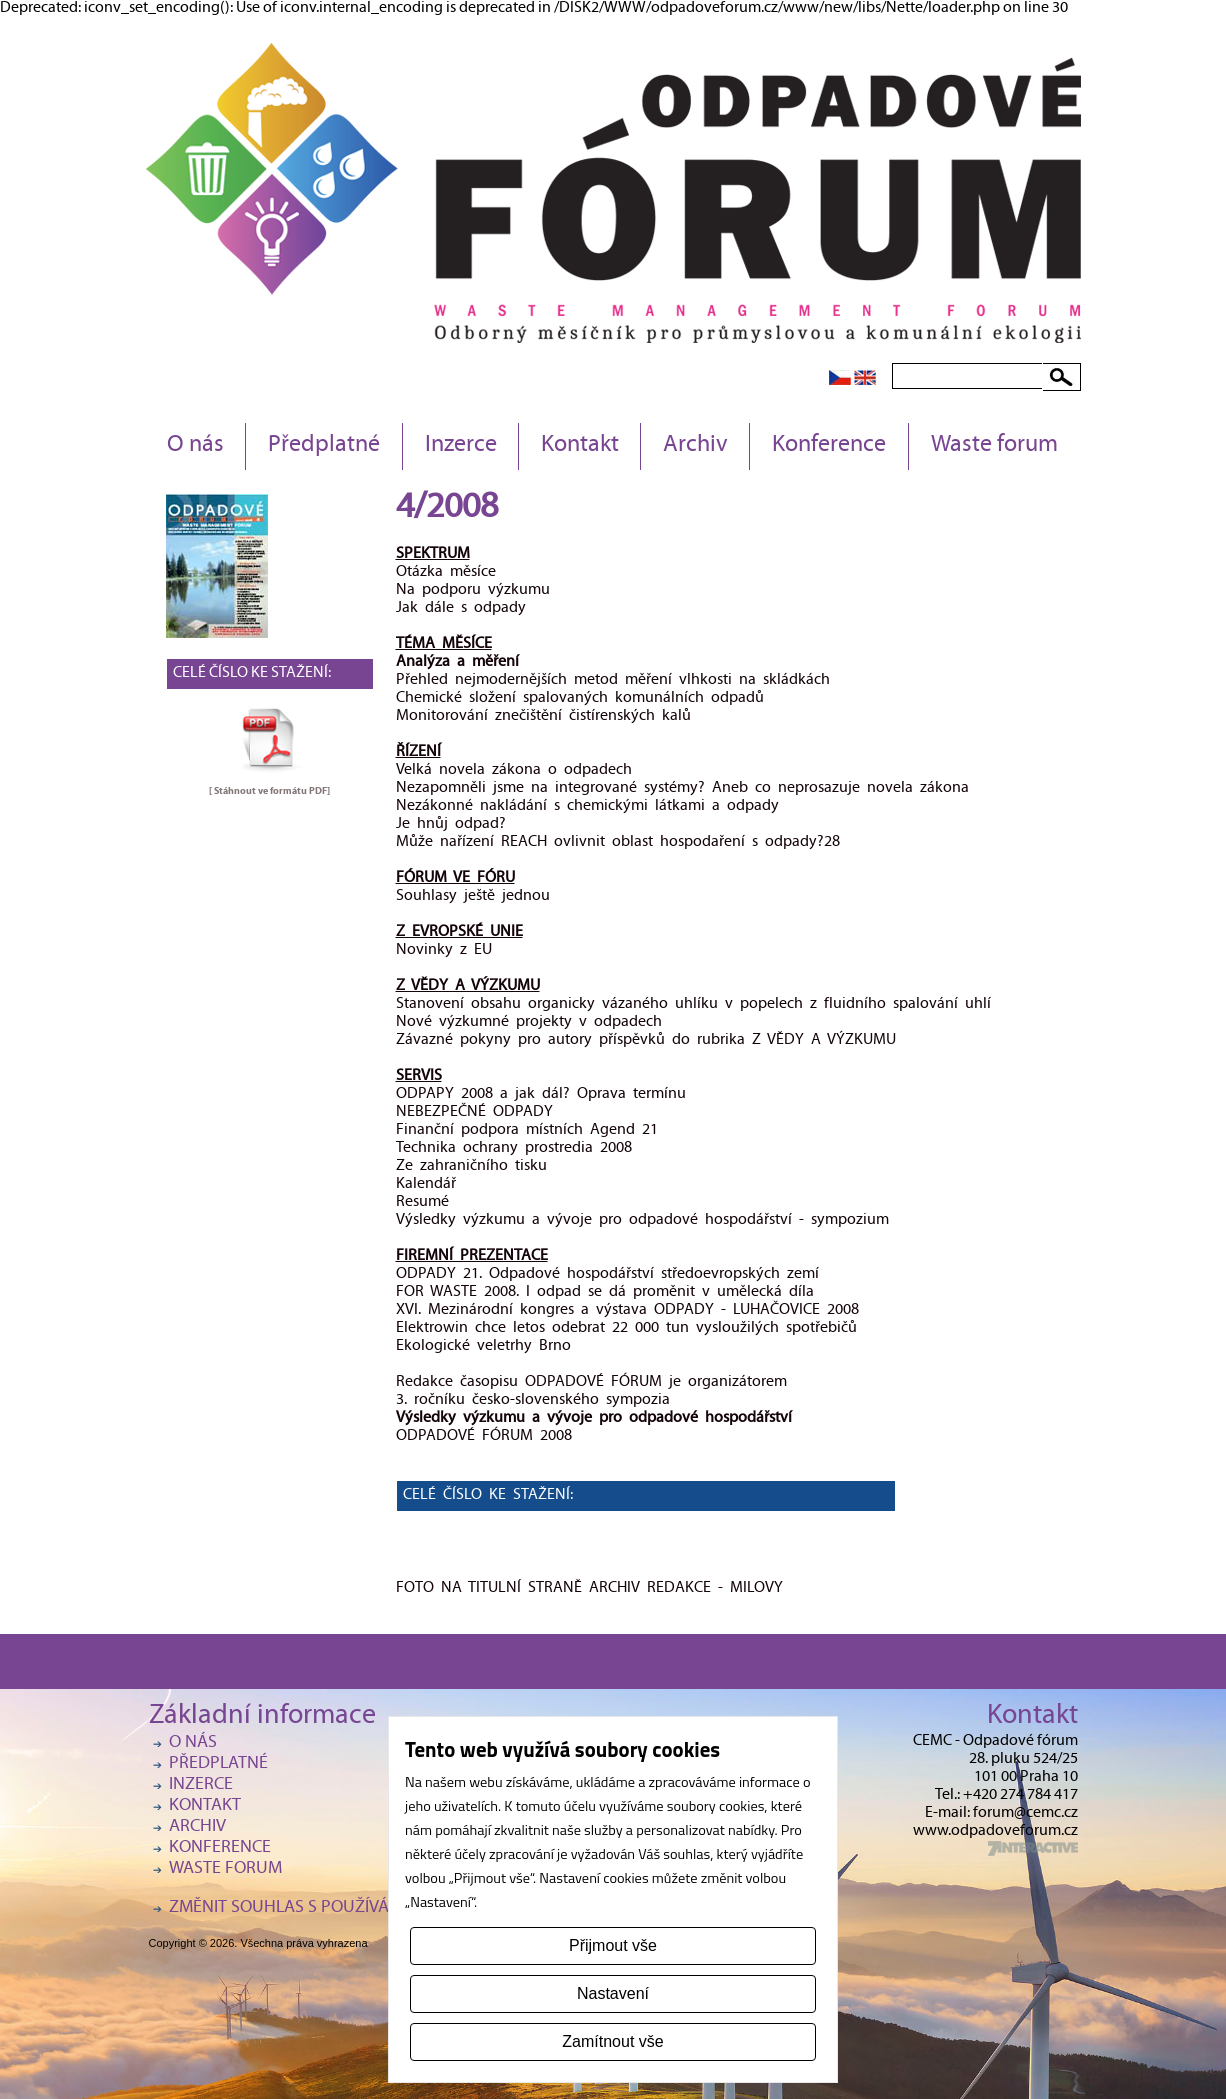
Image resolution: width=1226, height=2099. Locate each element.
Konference (829, 446)
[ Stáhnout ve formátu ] (269, 791)
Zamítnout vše (612, 2041)
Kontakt (580, 446)
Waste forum (994, 446)
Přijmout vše (613, 1945)
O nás (195, 446)
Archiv (695, 446)
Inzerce (461, 446)
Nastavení (613, 1993)
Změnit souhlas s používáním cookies (329, 1908)
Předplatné (324, 446)
